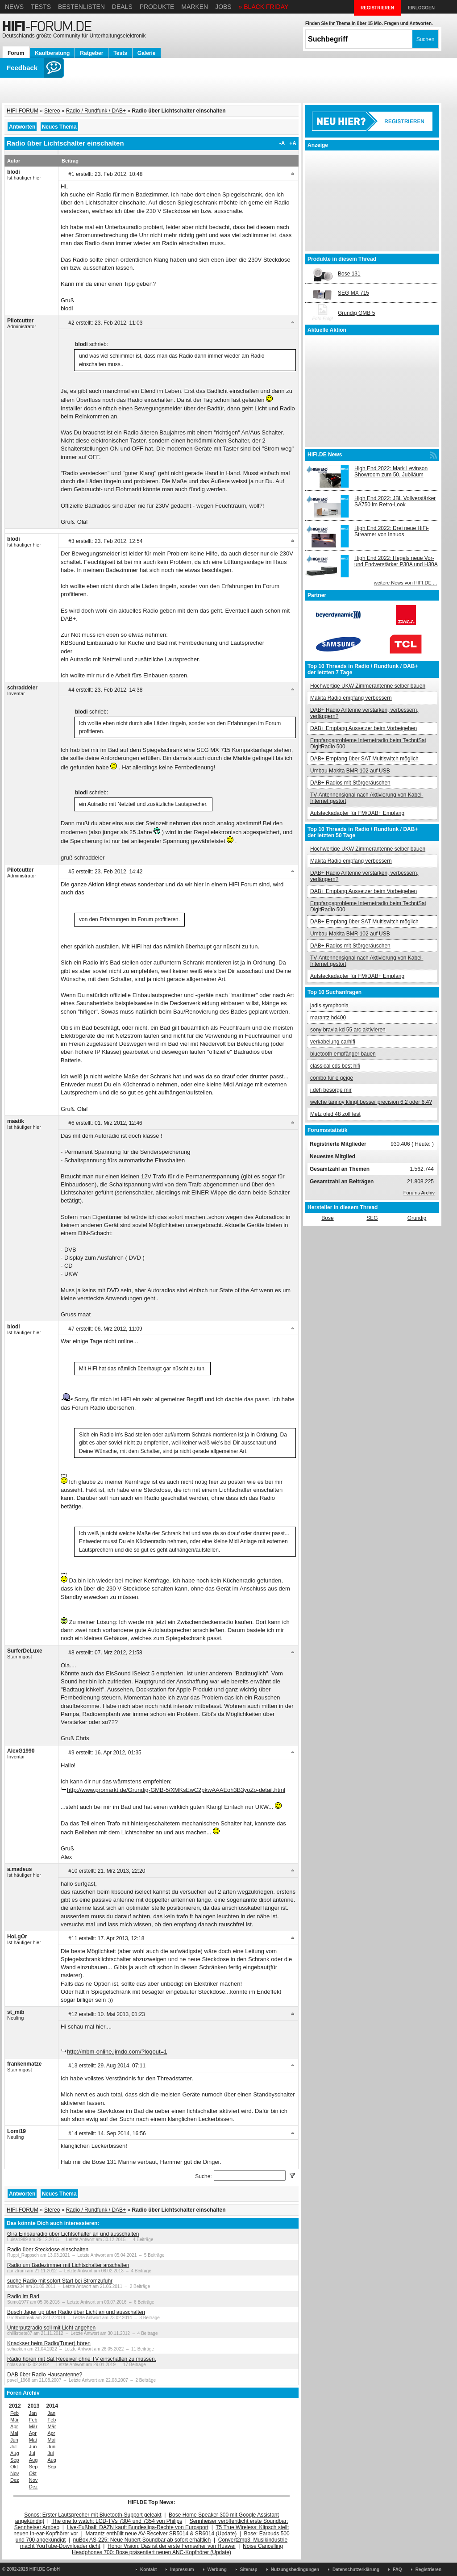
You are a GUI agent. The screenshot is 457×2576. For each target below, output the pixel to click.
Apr (14, 2426)
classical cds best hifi (335, 1066)
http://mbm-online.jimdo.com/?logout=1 (117, 2051)
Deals (122, 6)
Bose (327, 1218)
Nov (14, 2473)
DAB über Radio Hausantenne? (44, 2374)
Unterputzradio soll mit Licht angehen (51, 2328)
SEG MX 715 (353, 293)
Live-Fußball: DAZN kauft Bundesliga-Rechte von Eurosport (137, 2527)
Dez (14, 2480)
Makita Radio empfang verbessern (351, 698)
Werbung (217, 2569)
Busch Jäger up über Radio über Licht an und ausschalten (76, 2312)
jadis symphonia (329, 1005)
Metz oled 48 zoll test (335, 1114)
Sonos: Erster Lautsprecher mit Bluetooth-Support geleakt (93, 2515)
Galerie (146, 53)
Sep (14, 2460)
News (14, 6)
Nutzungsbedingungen (295, 2569)
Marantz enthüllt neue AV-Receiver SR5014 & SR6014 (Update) (161, 2533)
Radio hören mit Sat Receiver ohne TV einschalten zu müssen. (81, 2359)
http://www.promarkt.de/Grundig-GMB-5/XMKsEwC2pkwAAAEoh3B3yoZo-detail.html (176, 1790)
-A (282, 143)
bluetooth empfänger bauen (343, 1054)
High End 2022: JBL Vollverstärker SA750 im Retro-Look (395, 501)
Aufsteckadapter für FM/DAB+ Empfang (357, 813)
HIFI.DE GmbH (44, 2569)
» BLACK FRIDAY (264, 6)
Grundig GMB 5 (356, 313)
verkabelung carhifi (332, 1042)
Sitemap (249, 2569)
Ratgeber (91, 53)
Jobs (223, 6)
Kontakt (148, 2569)
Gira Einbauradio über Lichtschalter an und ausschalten (73, 2234)
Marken (194, 6)
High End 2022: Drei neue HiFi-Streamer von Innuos (391, 531)
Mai (14, 2433)
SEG (372, 1218)
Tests (41, 6)
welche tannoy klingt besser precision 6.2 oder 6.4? (371, 1102)
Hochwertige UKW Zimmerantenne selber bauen (367, 686)
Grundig (417, 1218)
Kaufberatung (52, 53)
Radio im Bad (23, 2296)
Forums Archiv (419, 1192)
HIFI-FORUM (22, 111)
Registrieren (428, 2569)
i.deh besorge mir (331, 1090)
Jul (13, 2446)
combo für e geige (331, 1078)
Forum (16, 53)
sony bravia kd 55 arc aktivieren (348, 1030)
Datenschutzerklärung (355, 2569)
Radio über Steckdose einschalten (47, 2249)
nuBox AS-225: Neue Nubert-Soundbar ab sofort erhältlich (142, 2540)
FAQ (397, 2569)
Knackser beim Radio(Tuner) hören (49, 2343)
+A (292, 143)
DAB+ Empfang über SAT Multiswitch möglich (364, 759)
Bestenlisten (81, 6)
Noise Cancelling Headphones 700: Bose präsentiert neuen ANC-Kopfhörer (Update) (177, 2549)
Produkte (157, 6)
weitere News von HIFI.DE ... (405, 582)
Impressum (182, 2569)
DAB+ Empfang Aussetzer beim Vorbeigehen (363, 728)
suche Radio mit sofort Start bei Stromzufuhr (59, 2281)
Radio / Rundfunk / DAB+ (96, 111)
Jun (14, 2439)
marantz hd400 (328, 1018)
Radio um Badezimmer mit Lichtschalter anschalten (68, 2265)
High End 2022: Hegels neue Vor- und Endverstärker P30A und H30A (396, 561)
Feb (14, 2413)
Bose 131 (349, 274)
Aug (14, 2453)
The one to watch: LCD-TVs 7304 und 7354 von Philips (116, 2521)
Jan (33, 2413)
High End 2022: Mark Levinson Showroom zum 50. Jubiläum (391, 471)
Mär (14, 2419)
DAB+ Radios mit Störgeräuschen (350, 783)
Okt (14, 2466)
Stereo (52, 111)
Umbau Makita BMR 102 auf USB (350, 771)
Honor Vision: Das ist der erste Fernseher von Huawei (172, 2546)
